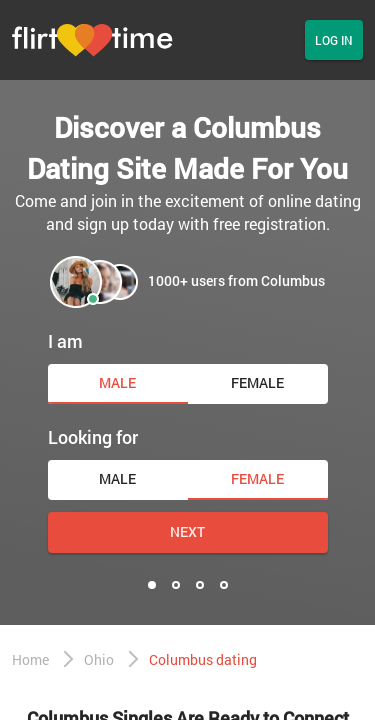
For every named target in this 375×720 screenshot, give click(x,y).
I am (65, 341)
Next (187, 531)
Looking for (93, 437)
